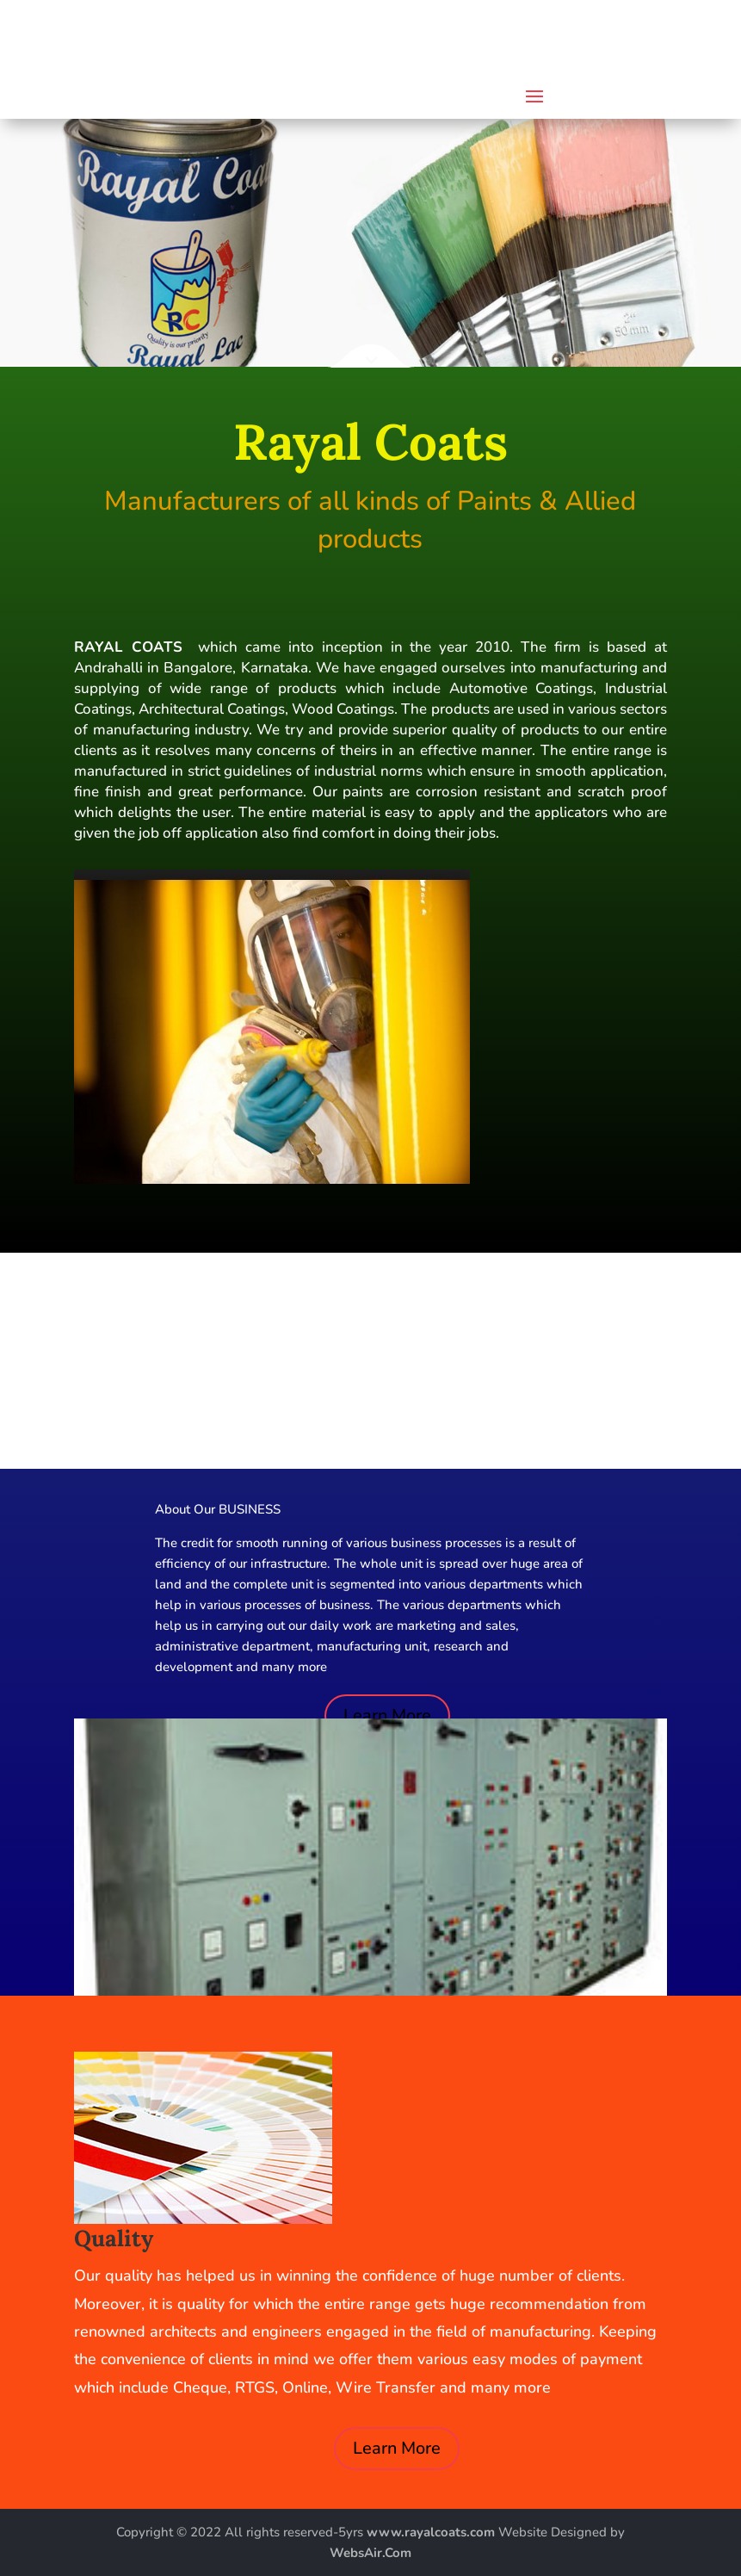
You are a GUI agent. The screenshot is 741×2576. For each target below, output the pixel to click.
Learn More (387, 1715)
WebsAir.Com (370, 2552)
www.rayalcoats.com (432, 2532)
